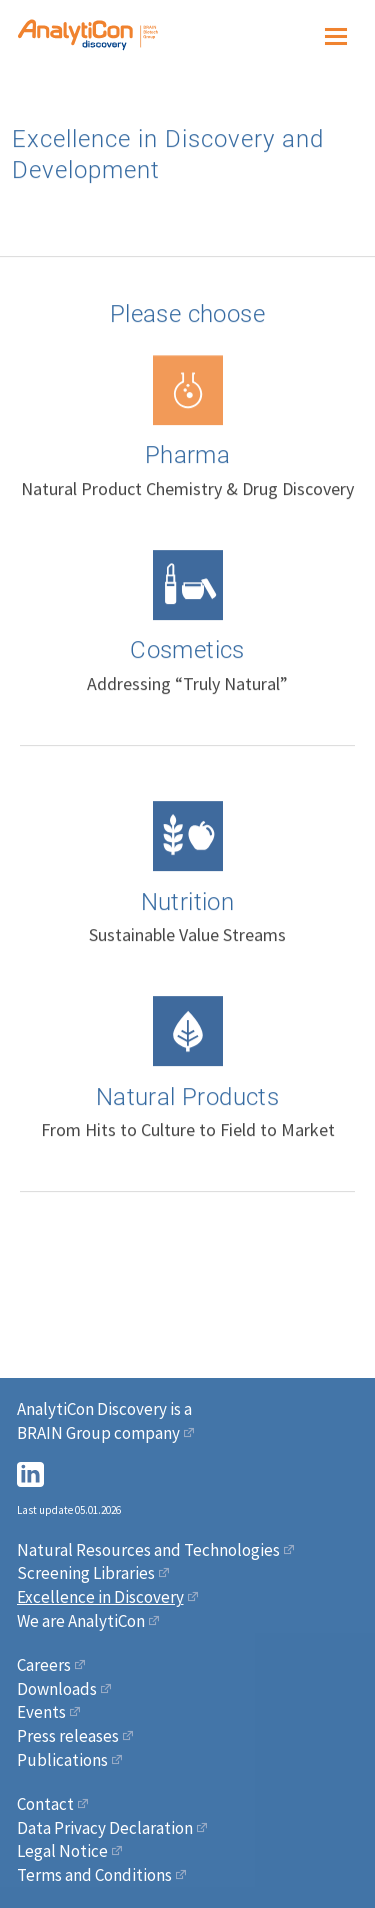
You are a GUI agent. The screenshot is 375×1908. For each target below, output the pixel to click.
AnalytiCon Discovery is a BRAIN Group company (104, 1421)
